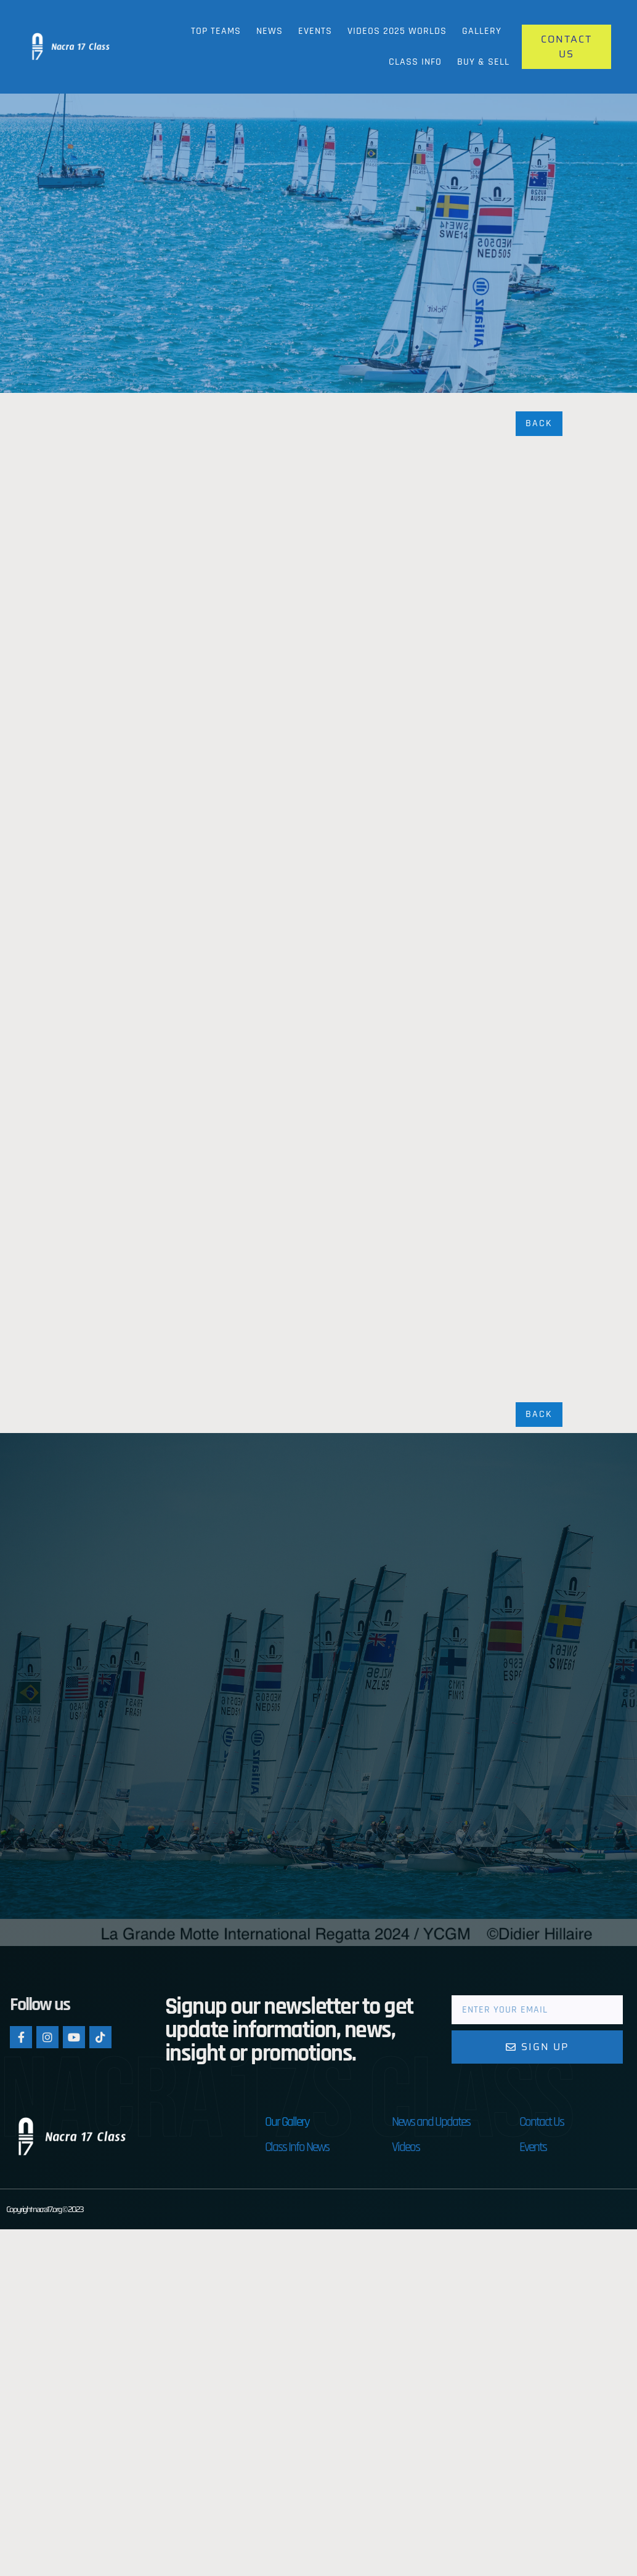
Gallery (481, 31)
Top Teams (216, 31)
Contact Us (541, 2122)
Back (539, 423)
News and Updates (431, 2122)
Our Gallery (287, 2122)
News (269, 31)
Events (315, 31)
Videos (406, 2147)
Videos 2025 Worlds (397, 31)
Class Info (415, 61)
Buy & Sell (483, 61)
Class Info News (297, 2147)
